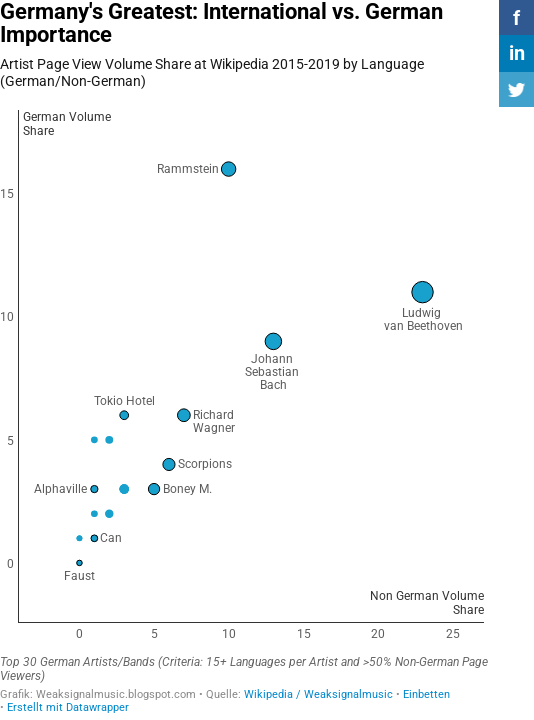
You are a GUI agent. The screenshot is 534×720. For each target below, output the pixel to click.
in (517, 53)
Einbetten (426, 694)
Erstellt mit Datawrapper (68, 707)
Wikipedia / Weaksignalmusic (318, 694)
